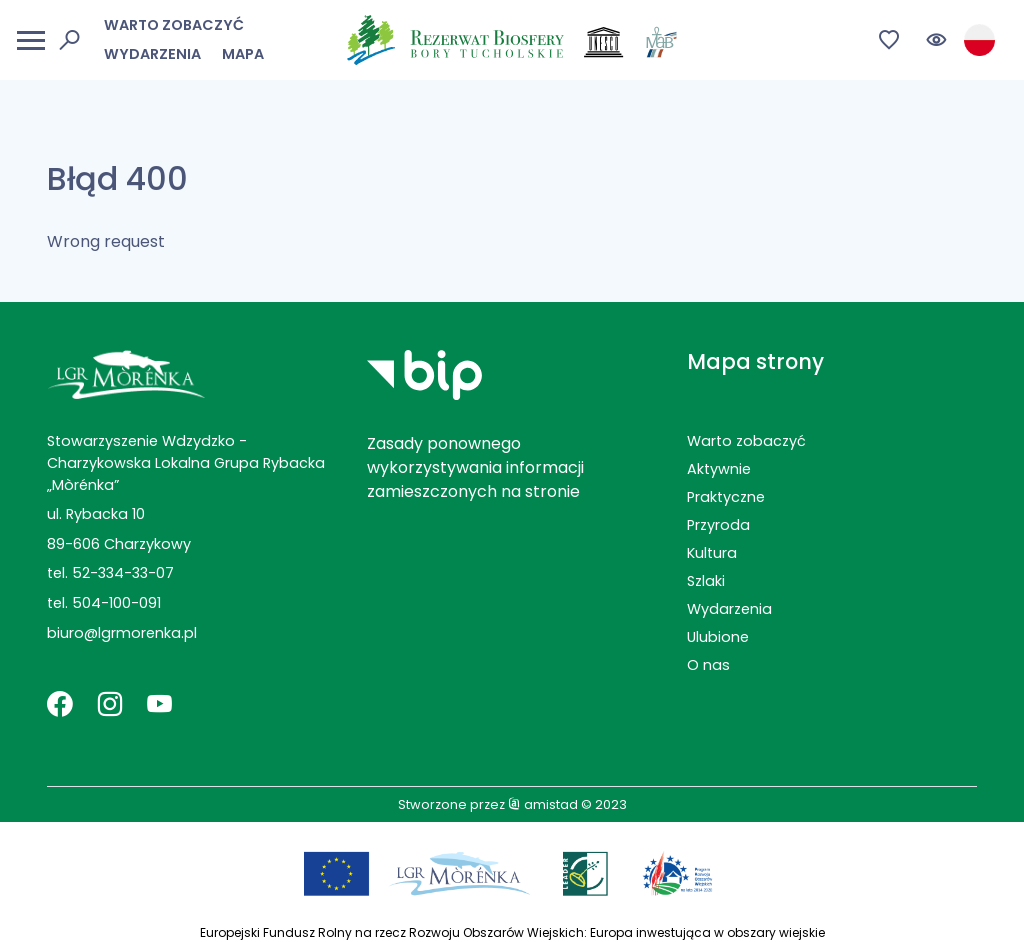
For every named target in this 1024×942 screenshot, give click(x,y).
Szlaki (706, 581)
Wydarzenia (152, 54)
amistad (543, 804)
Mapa (243, 54)
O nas (708, 665)
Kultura (712, 553)
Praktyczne (726, 497)
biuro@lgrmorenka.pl (122, 633)
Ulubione (718, 637)
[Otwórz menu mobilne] (31, 40)
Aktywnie (719, 469)
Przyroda (718, 525)
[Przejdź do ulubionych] (889, 40)
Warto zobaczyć (174, 25)
